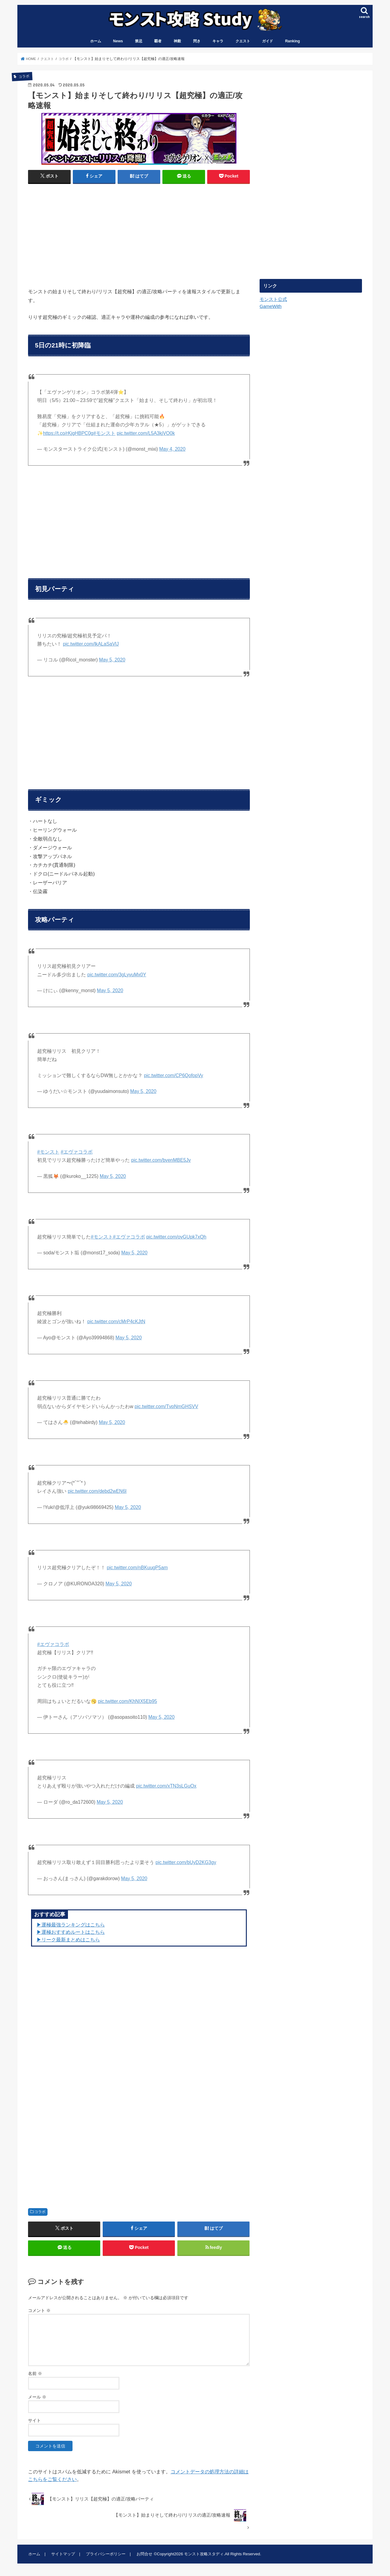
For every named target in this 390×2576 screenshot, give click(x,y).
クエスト (243, 42)
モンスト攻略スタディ (202, 2556)
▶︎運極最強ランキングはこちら (71, 1925)
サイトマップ (62, 2556)
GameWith (270, 307)
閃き (196, 42)
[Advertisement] (82, 234)
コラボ (39, 2213)
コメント (39, 2313)
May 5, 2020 (112, 660)
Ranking (292, 42)
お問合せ (142, 2556)
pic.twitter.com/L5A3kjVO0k (146, 433)
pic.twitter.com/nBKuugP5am (137, 1568)
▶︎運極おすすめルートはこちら (71, 1933)
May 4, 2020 (172, 449)
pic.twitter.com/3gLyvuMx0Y (116, 975)
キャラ (217, 42)
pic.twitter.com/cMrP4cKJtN (116, 1322)
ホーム (95, 42)
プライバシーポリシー (104, 2556)
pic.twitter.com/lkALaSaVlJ (91, 644)
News (118, 42)
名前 (35, 2375)
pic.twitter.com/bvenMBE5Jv (161, 1160)
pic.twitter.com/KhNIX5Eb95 (127, 1701)
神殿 (177, 42)
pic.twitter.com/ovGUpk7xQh (176, 1237)
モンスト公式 (273, 300)
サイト (34, 2422)
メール (37, 2399)
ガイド (267, 42)
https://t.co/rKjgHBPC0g (68, 433)
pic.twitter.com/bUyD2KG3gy (185, 1863)
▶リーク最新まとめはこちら (68, 1940)
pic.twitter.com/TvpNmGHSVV (166, 1407)
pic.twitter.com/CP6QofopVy (173, 1076)
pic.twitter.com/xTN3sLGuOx (166, 1786)
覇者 (157, 42)
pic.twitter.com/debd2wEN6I (97, 1491)
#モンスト (104, 433)
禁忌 (138, 42)
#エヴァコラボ (77, 1152)
